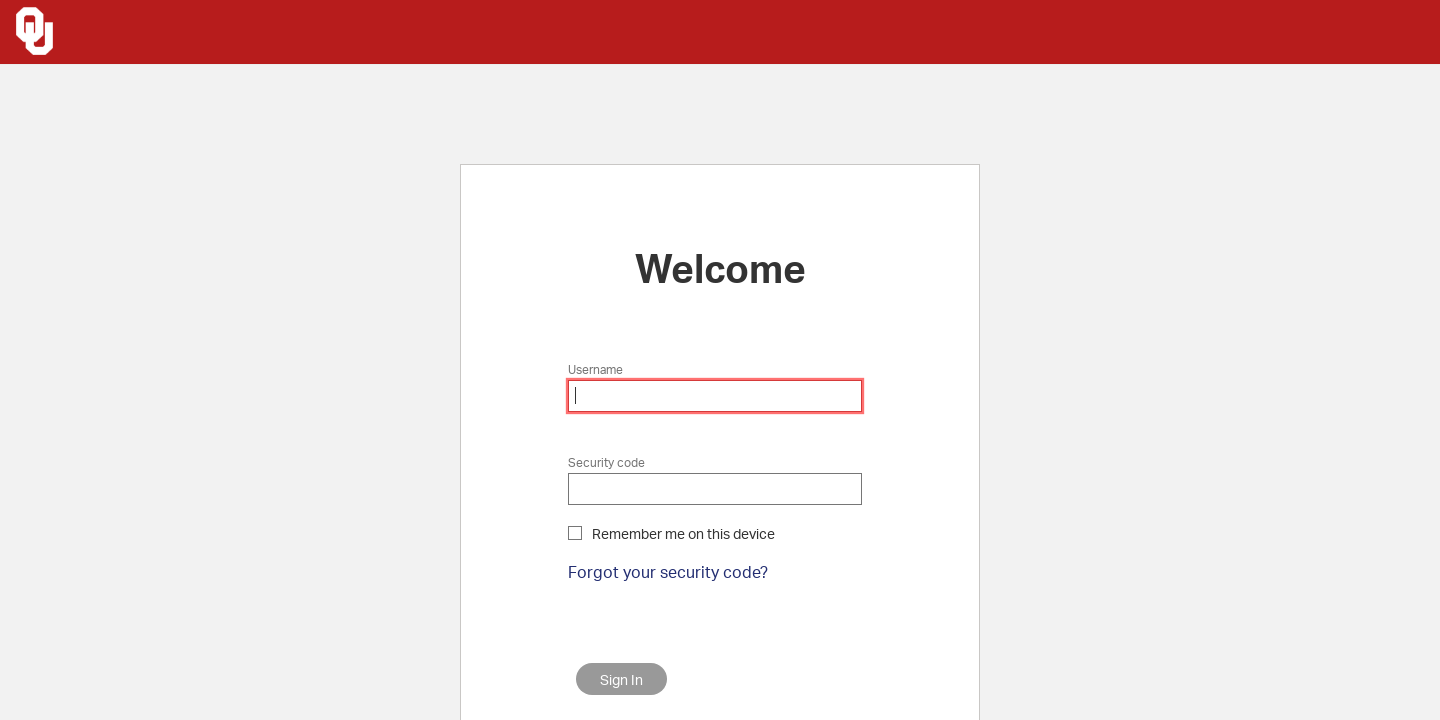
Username (595, 369)
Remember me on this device (683, 533)
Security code (606, 462)
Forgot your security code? (668, 571)
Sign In (621, 679)
